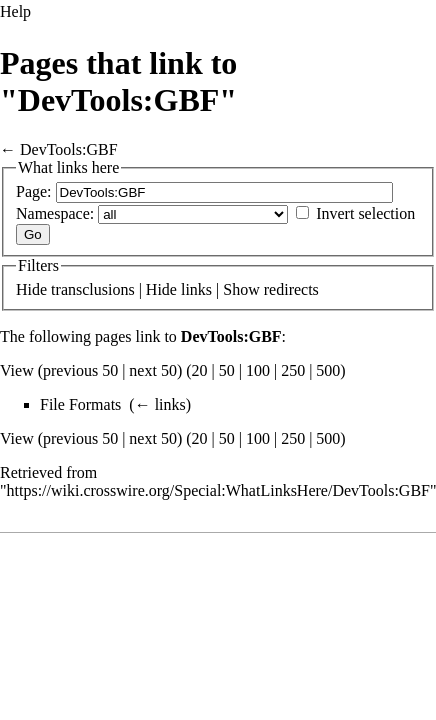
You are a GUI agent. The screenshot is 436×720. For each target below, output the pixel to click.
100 (258, 370)
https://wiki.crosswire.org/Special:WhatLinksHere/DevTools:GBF (218, 490)
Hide (31, 289)
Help (15, 11)
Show (241, 289)
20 (200, 370)
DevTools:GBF (69, 149)
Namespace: (55, 213)
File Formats (80, 404)
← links (160, 404)
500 (328, 370)
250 (293, 370)
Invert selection (365, 213)
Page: (34, 191)
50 (227, 370)
